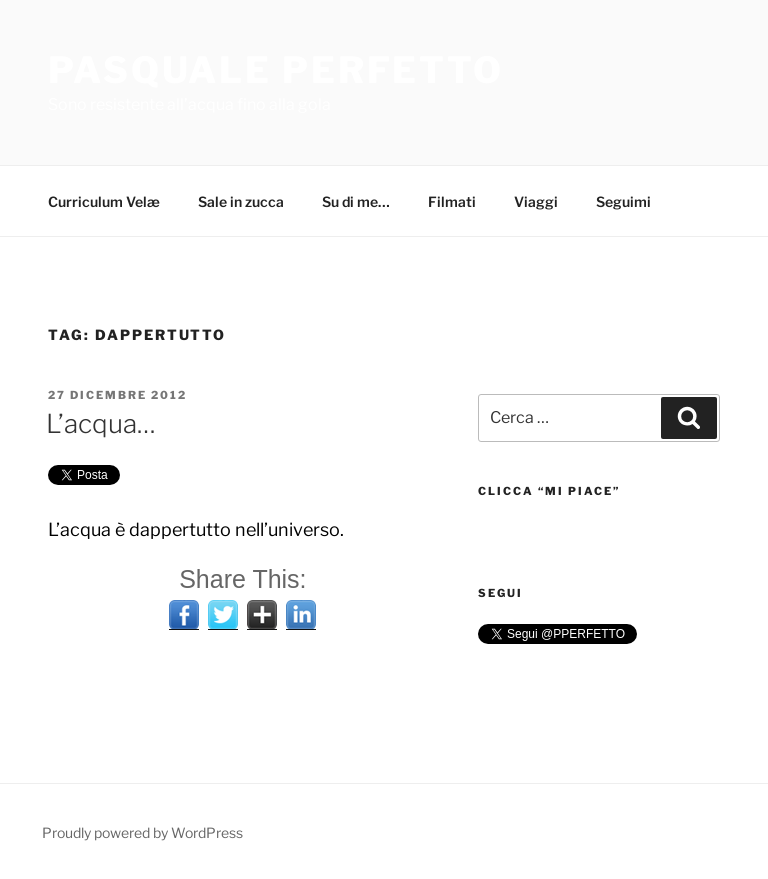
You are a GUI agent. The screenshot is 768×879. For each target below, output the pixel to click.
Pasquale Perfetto (276, 70)
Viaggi (536, 201)
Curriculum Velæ (104, 201)
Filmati (452, 201)
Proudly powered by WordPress (142, 832)
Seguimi (623, 201)
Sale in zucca (241, 201)
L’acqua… (101, 423)
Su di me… (356, 201)
